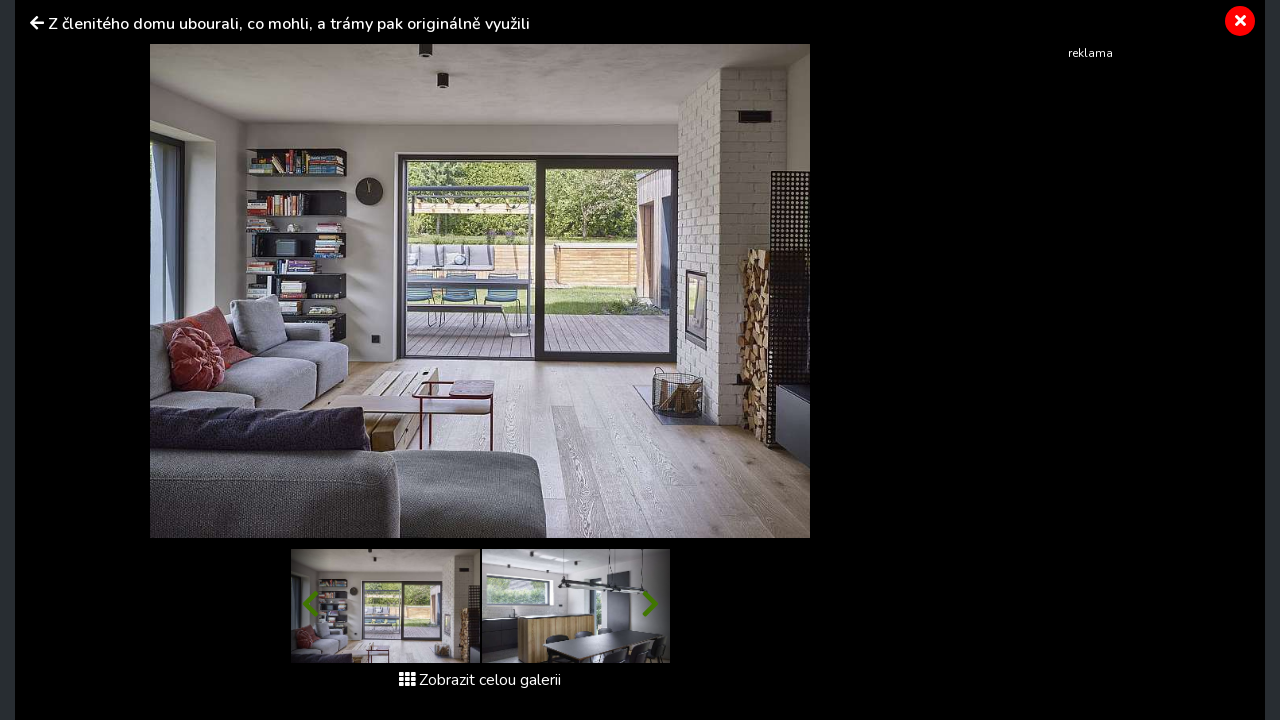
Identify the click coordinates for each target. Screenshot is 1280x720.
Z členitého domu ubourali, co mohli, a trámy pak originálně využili (289, 24)
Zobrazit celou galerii (480, 680)
